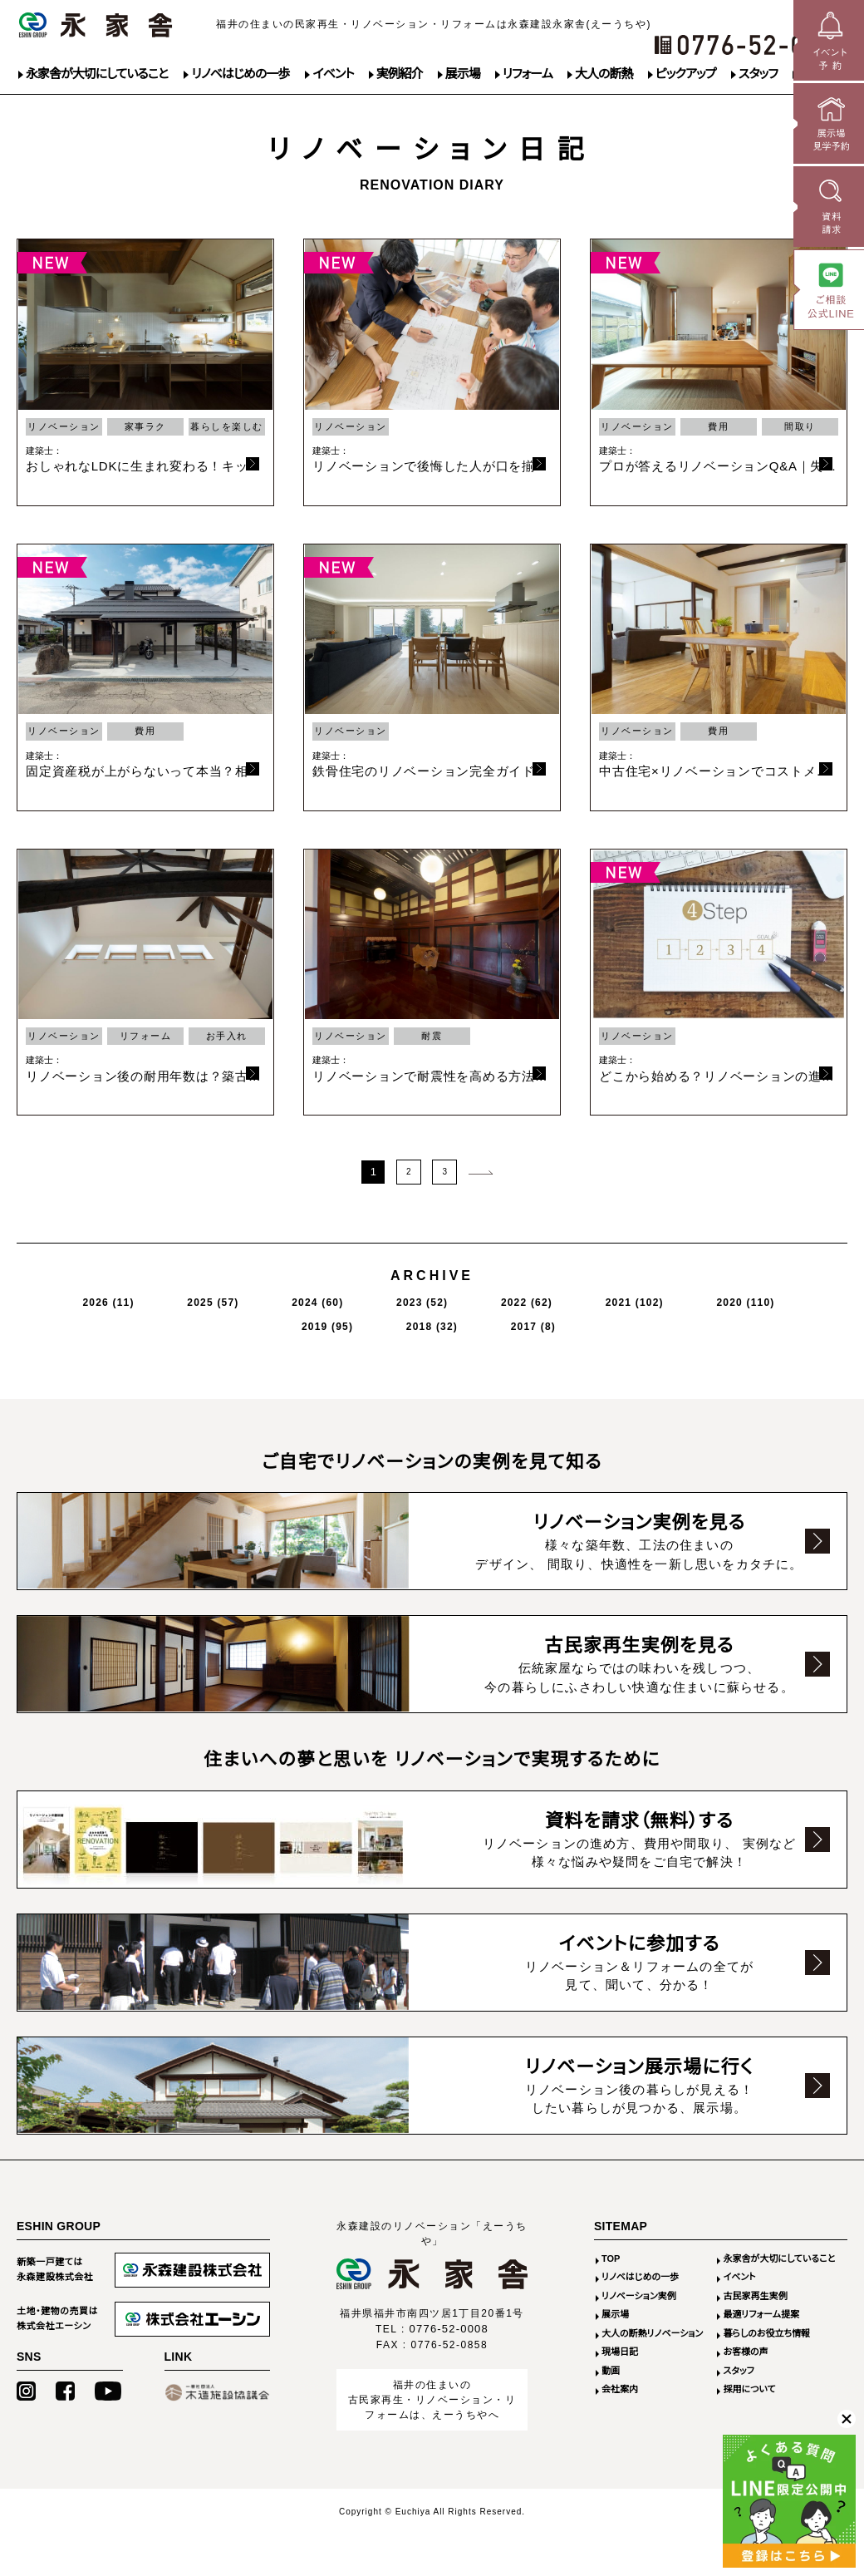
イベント (332, 73)
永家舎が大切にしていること (97, 73)
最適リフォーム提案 (761, 2313)
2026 (83, 1298)
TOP (610, 2258)
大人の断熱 (603, 73)
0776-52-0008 (449, 2328)
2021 (466, 1298)
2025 (158, 1298)
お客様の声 (745, 2351)
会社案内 (619, 2388)
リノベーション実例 (638, 2295)
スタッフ (758, 73)
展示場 (462, 73)
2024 (235, 1298)
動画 (610, 2370)
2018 (707, 1298)
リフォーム (527, 73)
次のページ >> (480, 1169)
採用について (749, 2388)
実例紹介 (399, 73)
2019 (630, 1298)
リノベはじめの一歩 (240, 73)
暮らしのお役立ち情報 (766, 2332)
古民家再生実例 (755, 2295)
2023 (310, 1298)
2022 (387, 1298)
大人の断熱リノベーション (652, 2332)
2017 (778, 1298)
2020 (550, 1298)
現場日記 (619, 2351)
